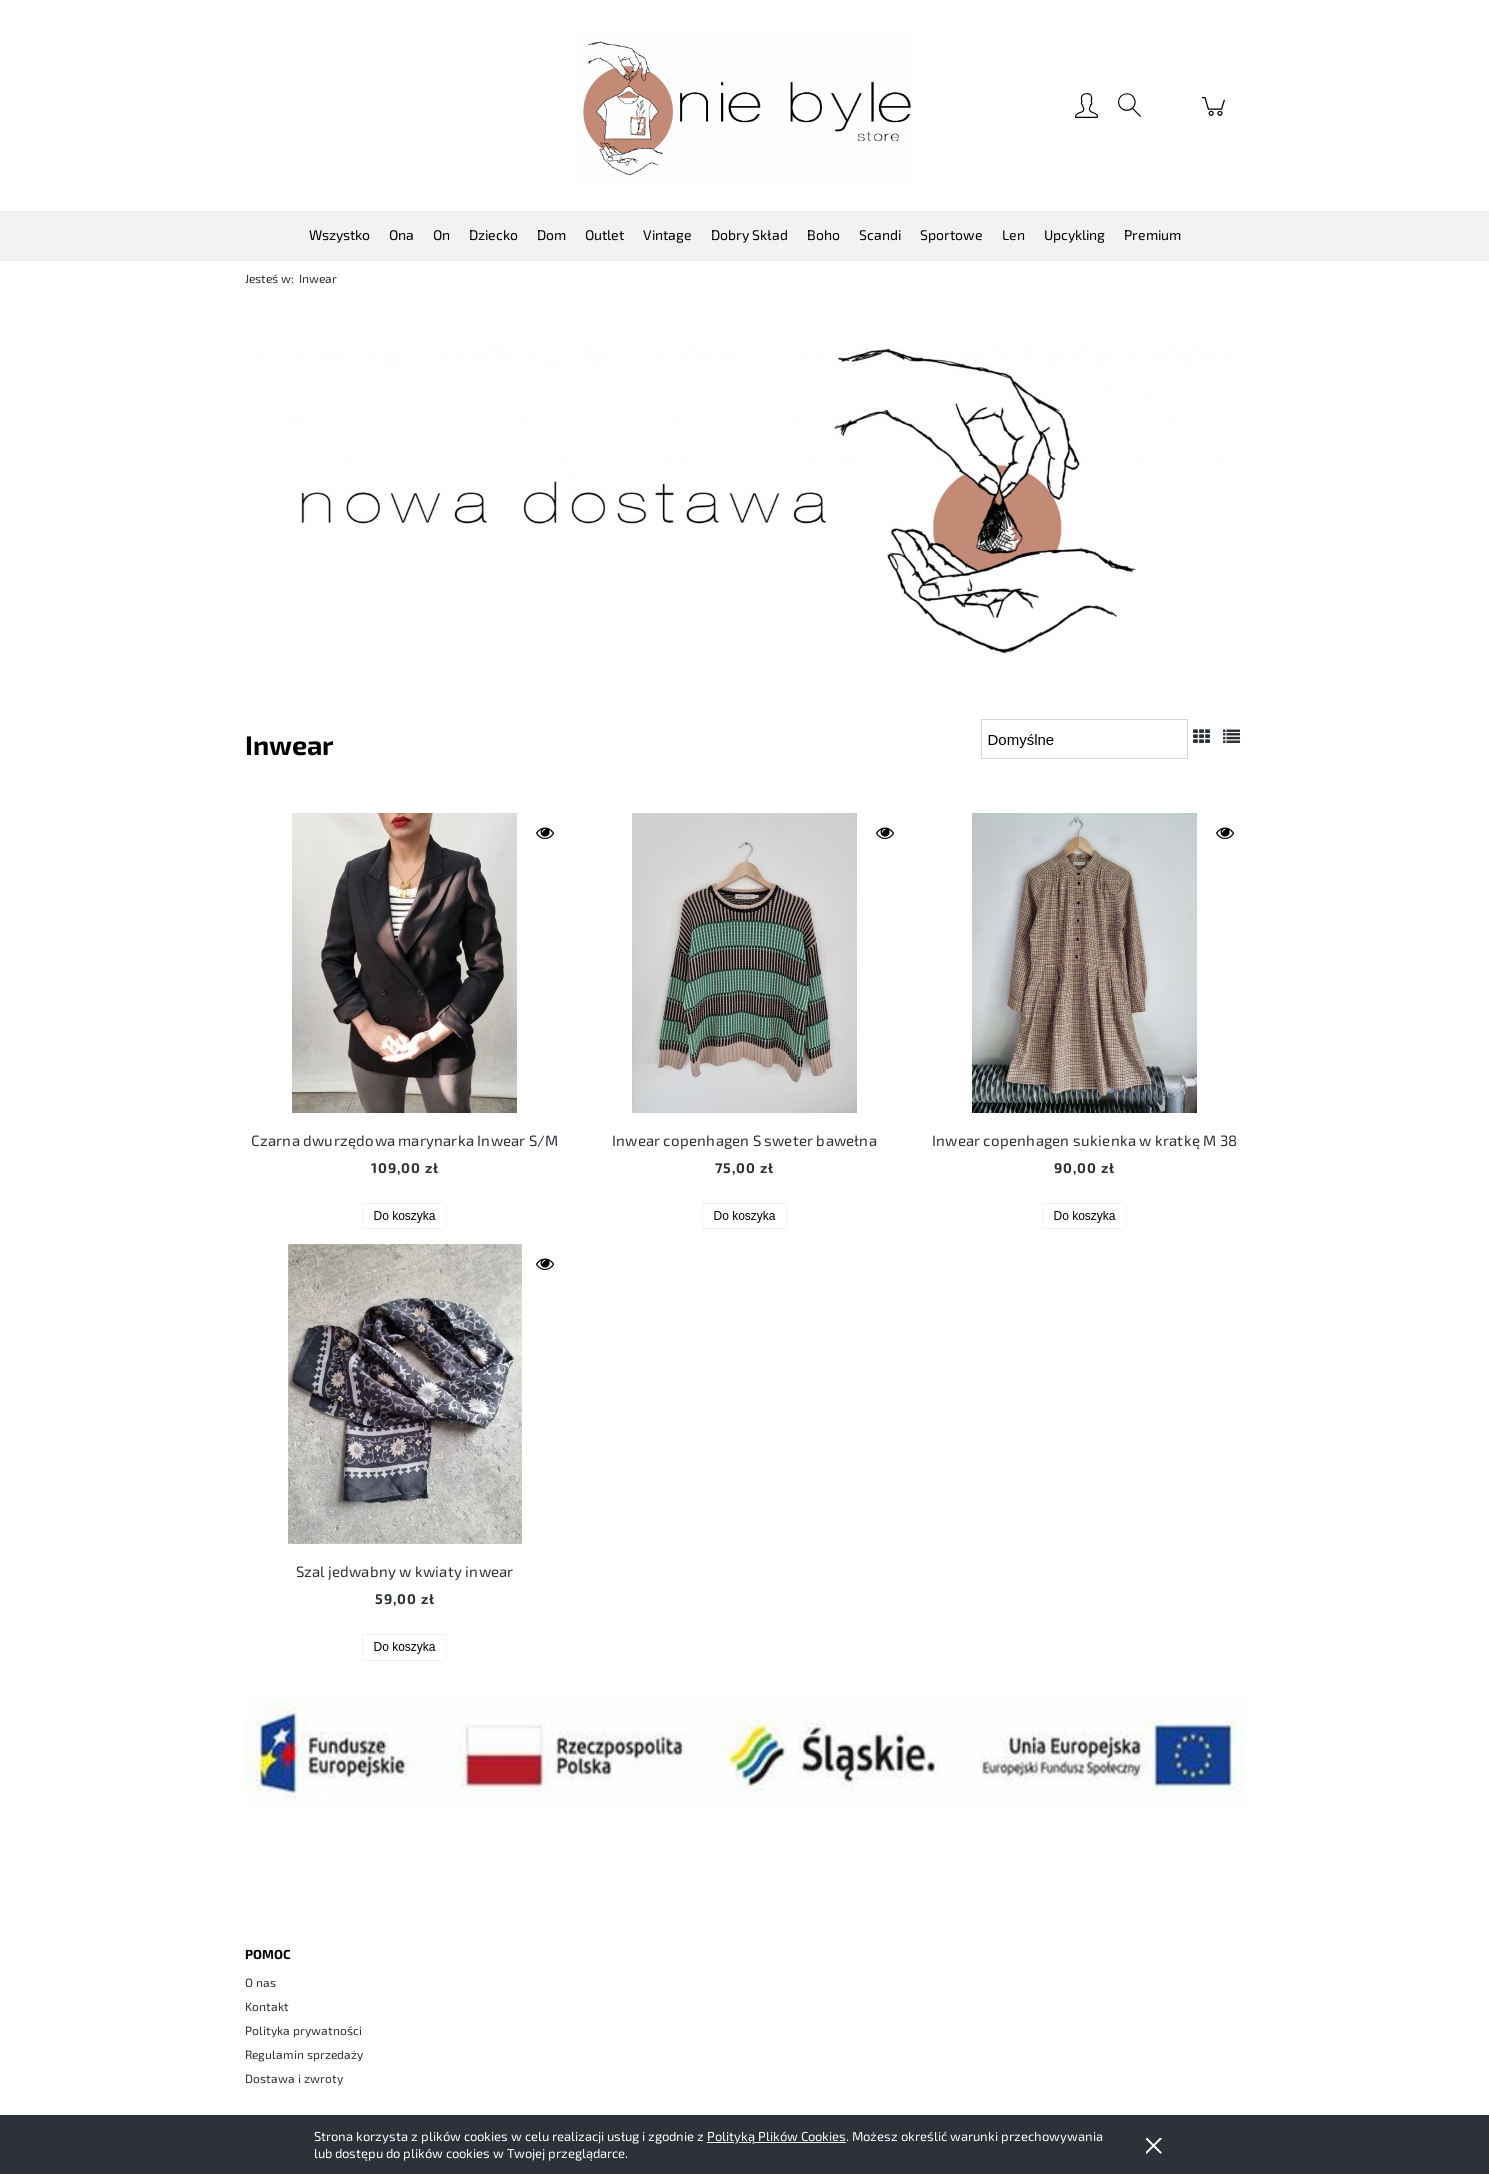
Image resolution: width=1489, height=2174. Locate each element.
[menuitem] (339, 234)
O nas (260, 1982)
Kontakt (267, 2006)
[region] (745, 496)
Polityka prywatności (303, 2030)
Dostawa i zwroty (294, 2078)
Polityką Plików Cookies (776, 2136)
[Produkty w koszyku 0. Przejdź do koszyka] (1216, 116)
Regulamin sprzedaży (304, 2054)
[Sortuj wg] (1084, 739)
